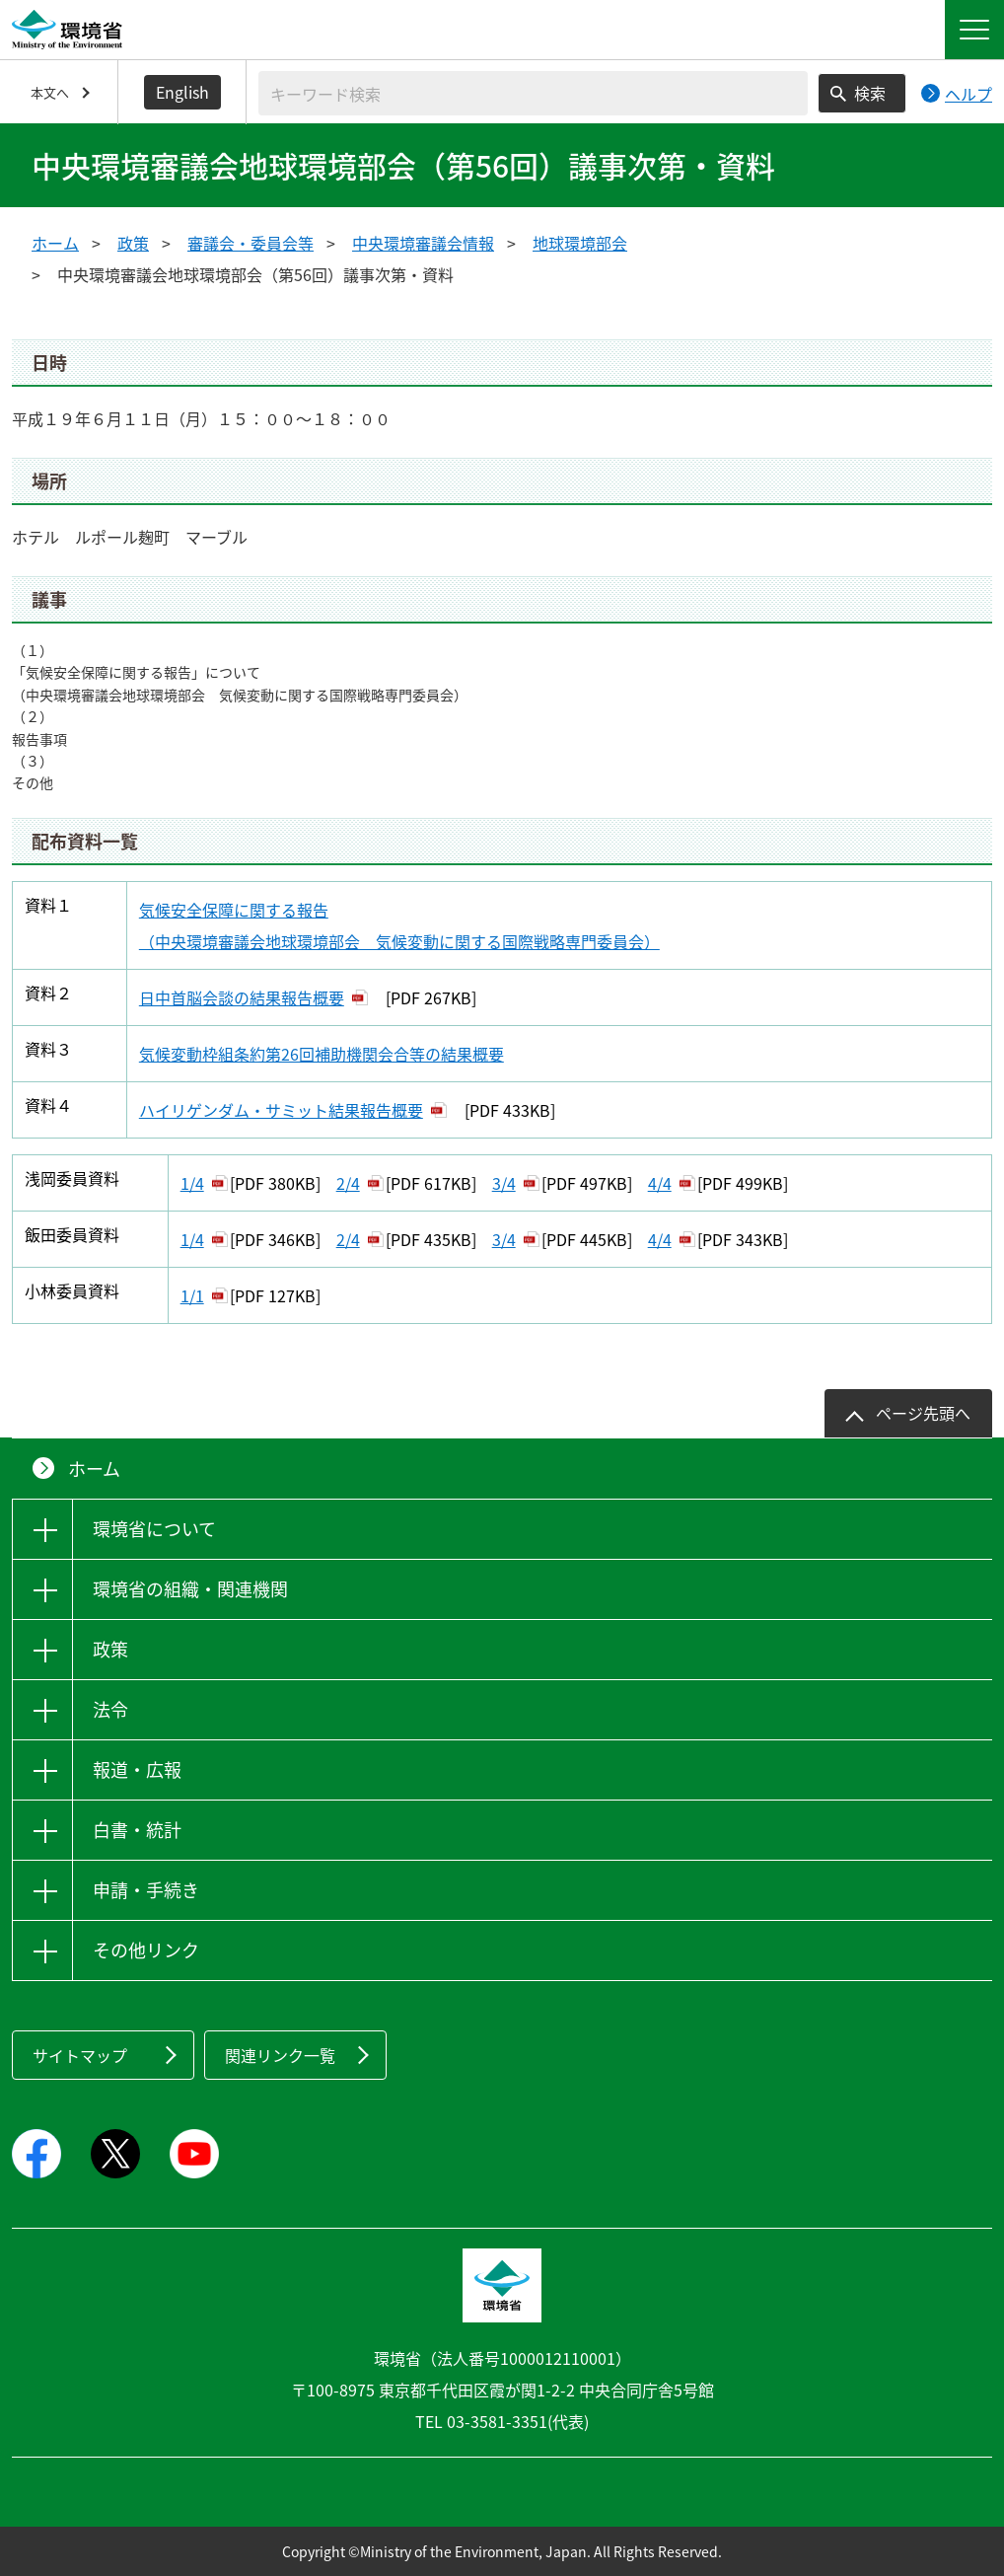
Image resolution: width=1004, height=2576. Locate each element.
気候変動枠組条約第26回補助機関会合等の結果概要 (321, 1054)
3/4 (504, 1183)
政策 (133, 243)
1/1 (192, 1295)
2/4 (348, 1183)
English (182, 92)
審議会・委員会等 (250, 243)
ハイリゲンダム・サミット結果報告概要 (281, 1110)
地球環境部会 (580, 243)
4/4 (660, 1183)
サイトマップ (80, 2055)
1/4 (192, 1183)
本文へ (50, 92)
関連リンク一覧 (280, 2055)
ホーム (55, 243)
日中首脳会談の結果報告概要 (241, 997)
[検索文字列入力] (533, 93)
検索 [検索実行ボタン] (870, 93)
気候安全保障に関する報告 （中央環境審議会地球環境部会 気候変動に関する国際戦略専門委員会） (399, 925)
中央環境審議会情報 (423, 243)
